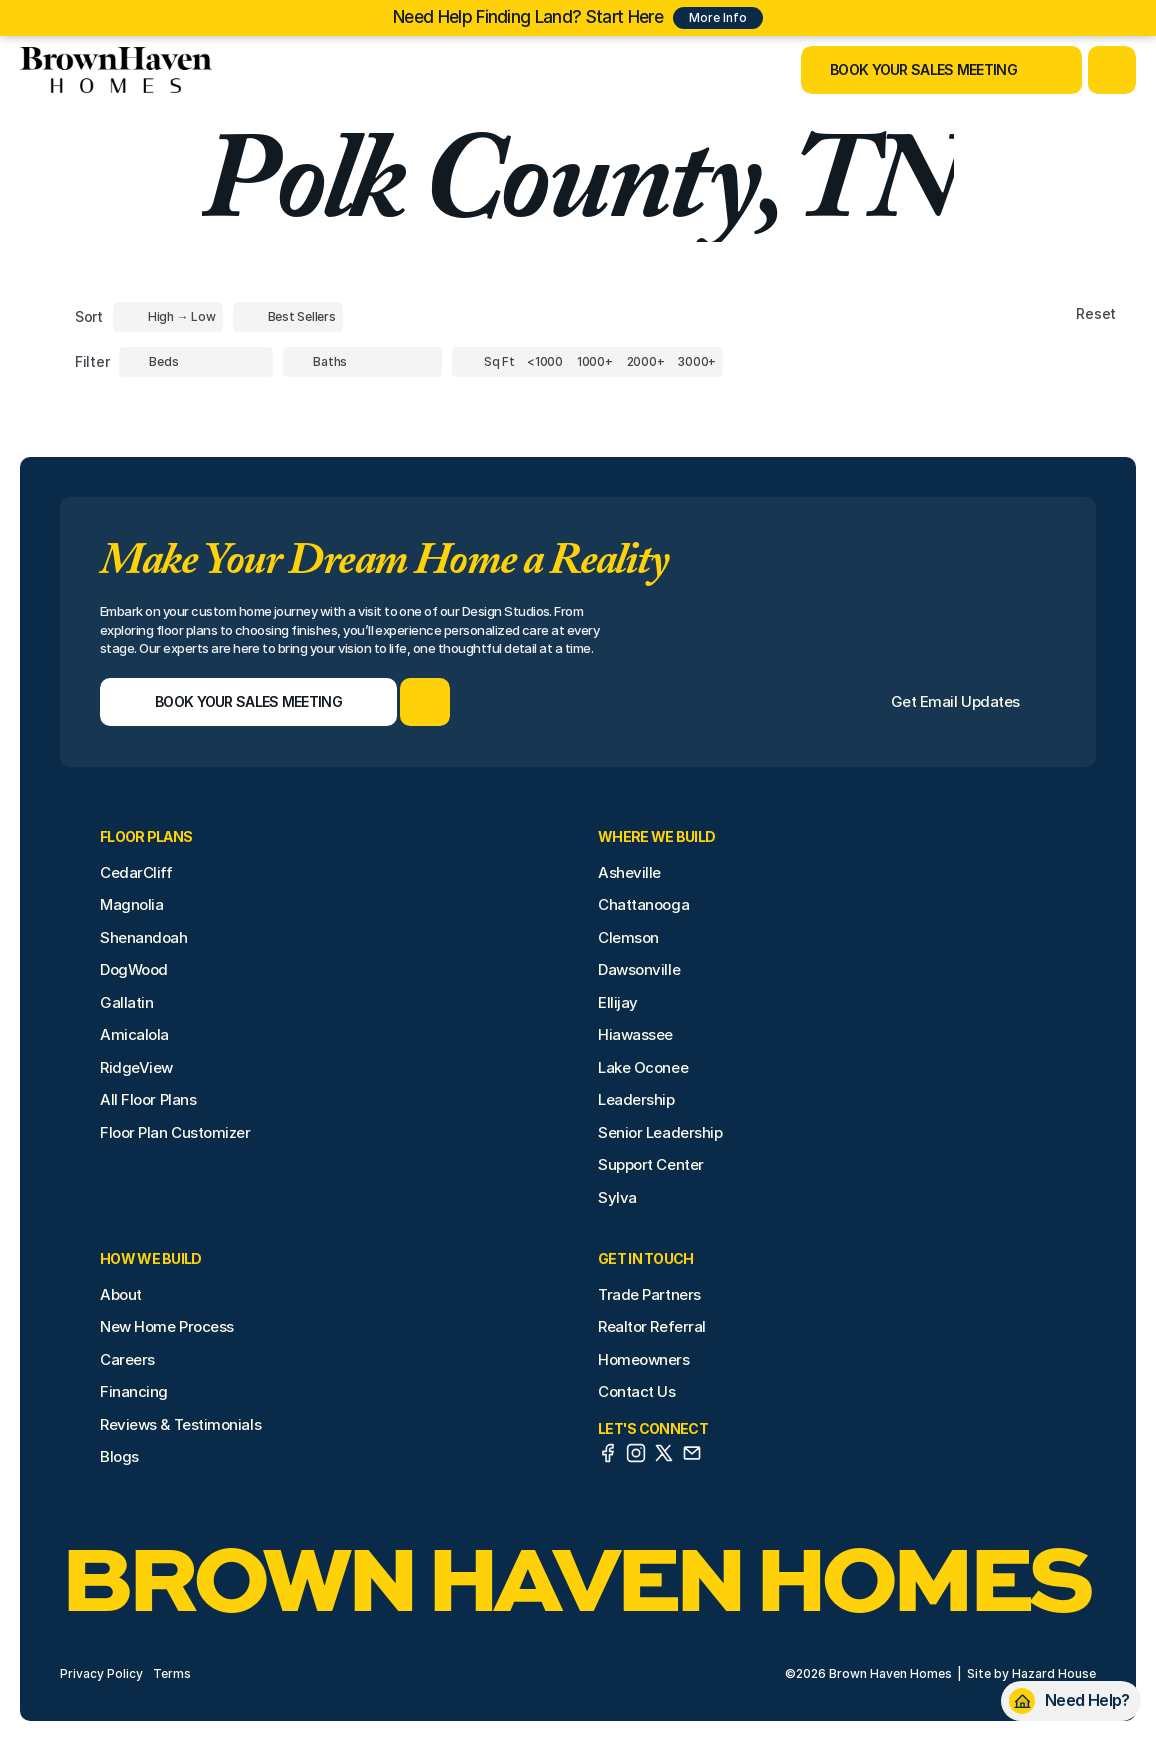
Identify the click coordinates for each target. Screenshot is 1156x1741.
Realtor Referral (652, 1326)
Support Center (651, 1164)
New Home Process (167, 1326)
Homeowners (644, 1359)
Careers (127, 1359)
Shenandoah (144, 937)
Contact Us (637, 1391)
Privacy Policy (101, 1673)
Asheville (629, 872)
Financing (134, 1391)
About (121, 1294)
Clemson (628, 937)
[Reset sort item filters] (1053, 314)
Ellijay (618, 1002)
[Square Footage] (545, 362)
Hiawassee (635, 1034)
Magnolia (131, 904)
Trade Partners (649, 1294)
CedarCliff (136, 872)
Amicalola (134, 1034)
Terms (172, 1673)
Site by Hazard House (1031, 1673)
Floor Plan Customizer (175, 1132)
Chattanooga (643, 904)
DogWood (134, 969)
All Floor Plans (148, 1099)
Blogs (119, 1456)
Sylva (617, 1197)
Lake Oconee (643, 1067)
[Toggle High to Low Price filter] (168, 317)
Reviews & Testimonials (180, 1424)
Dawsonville (639, 969)
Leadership (636, 1099)
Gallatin (126, 1002)
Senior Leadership (660, 1132)
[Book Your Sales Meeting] (916, 70)
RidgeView (136, 1067)
